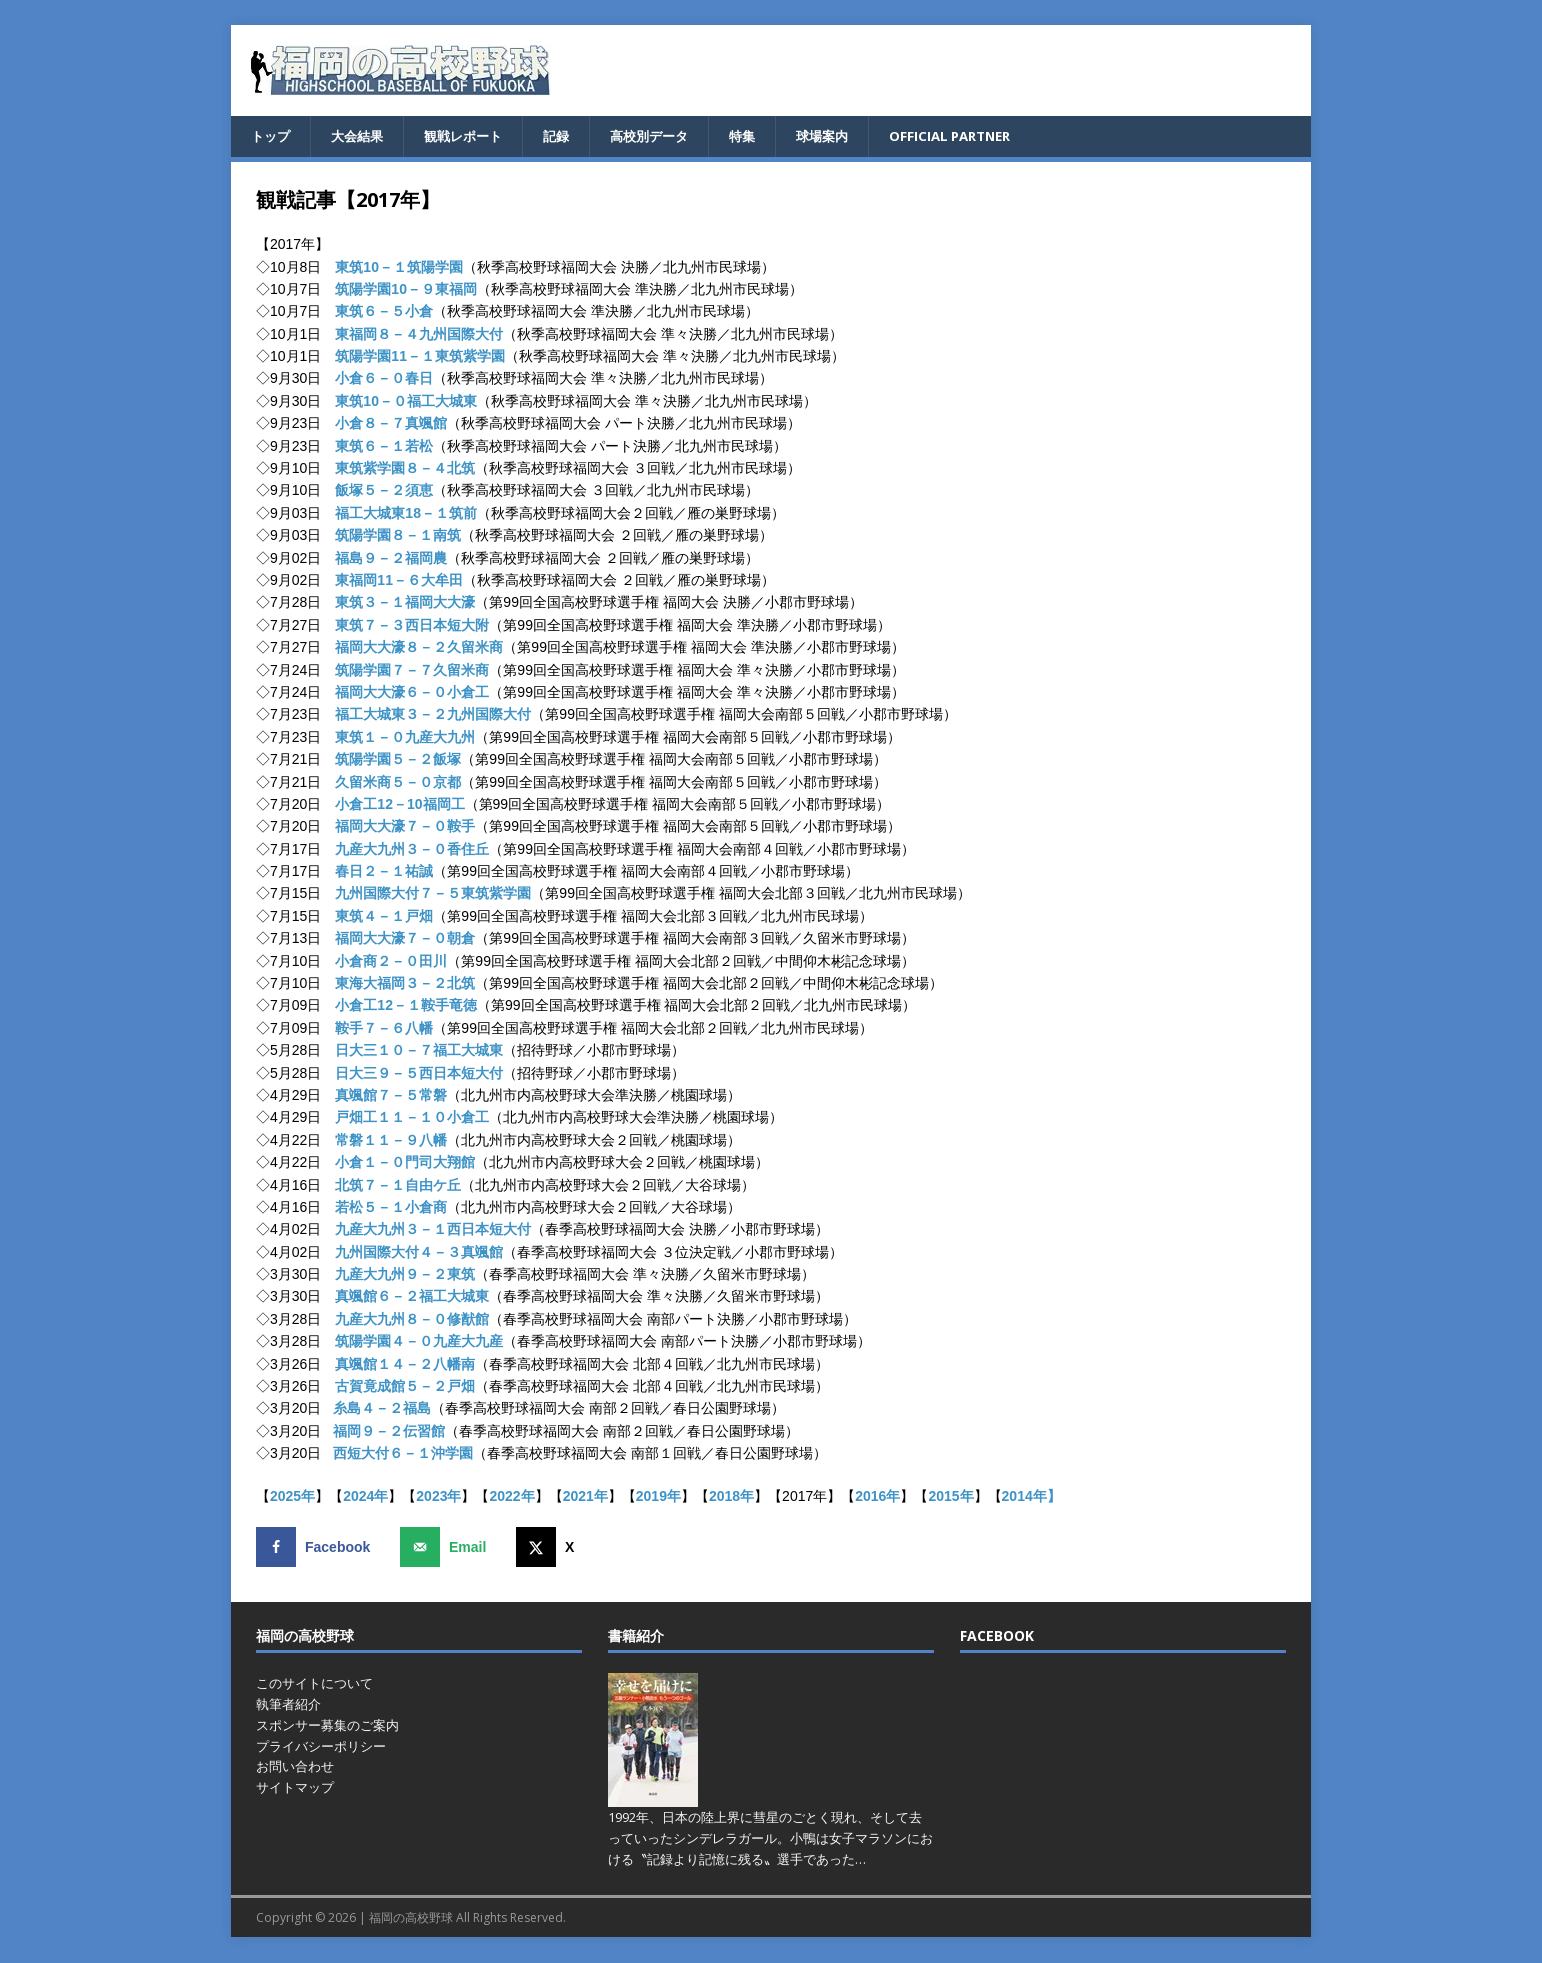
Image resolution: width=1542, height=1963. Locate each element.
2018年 (731, 1497)
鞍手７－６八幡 (384, 1029)
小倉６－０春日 (384, 380)
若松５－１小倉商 (391, 1208)
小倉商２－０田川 (391, 962)
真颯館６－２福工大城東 (412, 1298)
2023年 (438, 1497)
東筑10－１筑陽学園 (399, 268)
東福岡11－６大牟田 (399, 581)
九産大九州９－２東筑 (405, 1275)
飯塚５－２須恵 (384, 492)
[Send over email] (447, 1548)
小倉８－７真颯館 (391, 425)
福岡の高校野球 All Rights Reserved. (467, 1918)
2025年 (292, 1497)
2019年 (658, 1497)
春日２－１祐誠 (384, 872)
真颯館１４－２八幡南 (405, 1365)
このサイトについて (314, 1684)
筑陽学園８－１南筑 (398, 536)
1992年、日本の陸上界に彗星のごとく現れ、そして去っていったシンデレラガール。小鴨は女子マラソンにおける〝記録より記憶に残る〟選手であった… (770, 1839)
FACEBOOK (997, 1636)
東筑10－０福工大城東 (406, 402)
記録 (570, 136)
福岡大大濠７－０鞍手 (405, 828)
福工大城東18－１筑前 (406, 514)
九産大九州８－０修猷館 (412, 1320)
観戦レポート (473, 136)
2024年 (365, 1497)
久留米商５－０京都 (398, 783)
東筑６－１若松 (384, 447)
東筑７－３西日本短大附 (412, 626)
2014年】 (1031, 1497)
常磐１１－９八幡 (391, 1141)
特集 (764, 136)
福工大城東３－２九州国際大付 (433, 716)
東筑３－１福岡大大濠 (405, 604)
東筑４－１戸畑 (384, 917)
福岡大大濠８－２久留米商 (419, 648)
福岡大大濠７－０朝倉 (405, 940)
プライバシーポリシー (321, 1747)
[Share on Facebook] (317, 1548)
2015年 (950, 1497)
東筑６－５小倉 (384, 313)
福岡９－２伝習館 (389, 1432)
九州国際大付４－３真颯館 (419, 1253)
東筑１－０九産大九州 (405, 738)
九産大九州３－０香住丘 (412, 850)
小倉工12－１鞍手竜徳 (406, 1007)
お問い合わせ (295, 1768)
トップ (272, 136)
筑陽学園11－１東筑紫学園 (420, 357)
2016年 (877, 1497)
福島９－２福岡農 (391, 559)
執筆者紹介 (288, 1705)
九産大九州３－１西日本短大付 (433, 1231)
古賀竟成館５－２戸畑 (405, 1387)
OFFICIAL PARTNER (981, 136)
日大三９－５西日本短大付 (419, 1074)
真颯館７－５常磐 (391, 1096)
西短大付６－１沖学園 (403, 1454)
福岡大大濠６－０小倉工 (412, 693)
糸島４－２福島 (382, 1410)
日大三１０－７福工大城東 (419, 1051)
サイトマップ (295, 1788)
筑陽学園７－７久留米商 (412, 671)
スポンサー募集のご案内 (327, 1726)
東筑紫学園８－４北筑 (405, 469)
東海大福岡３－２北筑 (405, 984)
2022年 (511, 1497)
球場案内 (847, 136)
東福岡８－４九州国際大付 (419, 335)
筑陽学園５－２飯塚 (398, 760)
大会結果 (362, 136)
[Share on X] (549, 1548)
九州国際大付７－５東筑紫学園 (433, 895)
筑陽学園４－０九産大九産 (419, 1343)
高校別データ (667, 136)
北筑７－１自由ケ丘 (398, 1186)
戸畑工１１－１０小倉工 (412, 1119)
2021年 (585, 1497)
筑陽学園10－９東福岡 (406, 290)
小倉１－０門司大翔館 (405, 1163)
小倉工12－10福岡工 (399, 805)
